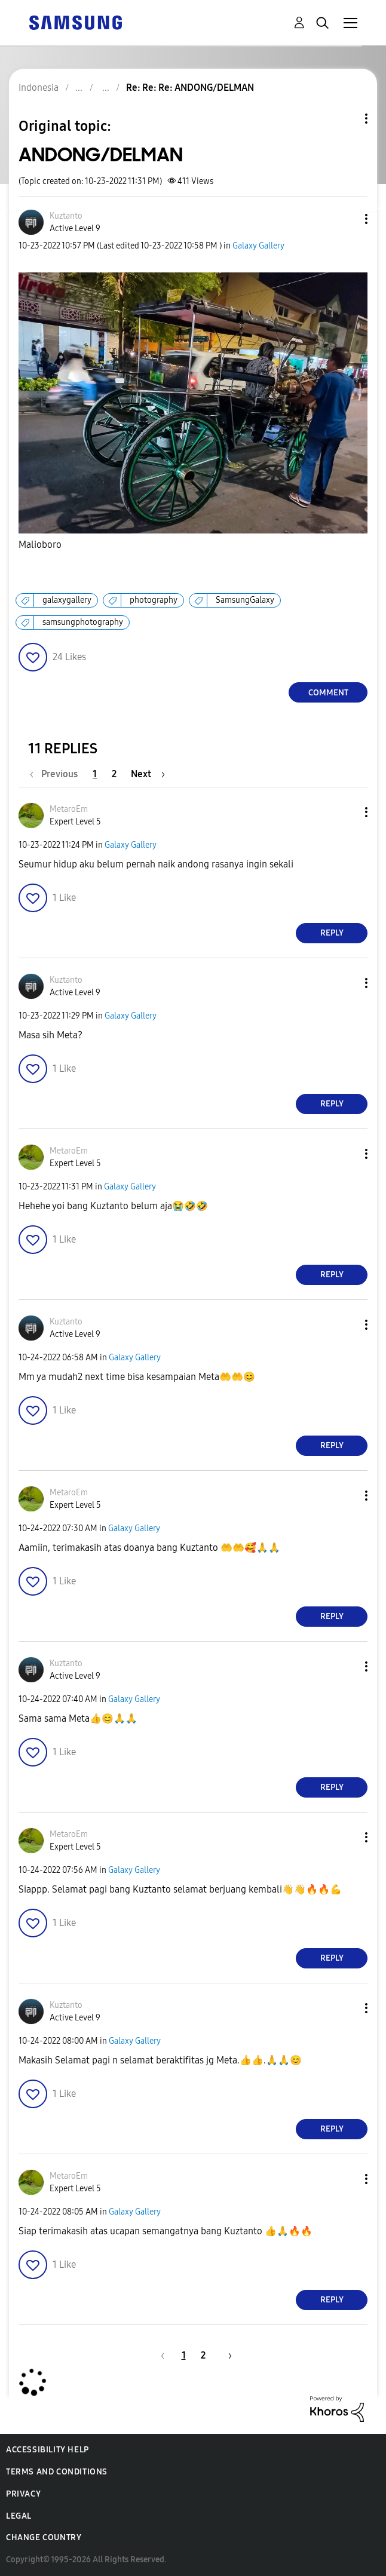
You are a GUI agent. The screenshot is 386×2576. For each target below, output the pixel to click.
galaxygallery (66, 600)
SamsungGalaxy (245, 600)
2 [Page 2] (114, 774)
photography (153, 600)
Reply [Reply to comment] (332, 933)
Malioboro (40, 544)
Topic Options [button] (345, 118)
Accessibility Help (47, 2450)
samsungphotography (82, 622)
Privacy (23, 2494)
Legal (19, 2516)
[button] (346, 219)
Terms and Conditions (57, 2472)
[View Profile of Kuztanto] (66, 216)
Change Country (43, 2537)
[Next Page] (148, 774)
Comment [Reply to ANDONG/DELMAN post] (328, 693)
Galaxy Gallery (258, 246)
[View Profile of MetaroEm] (69, 809)
